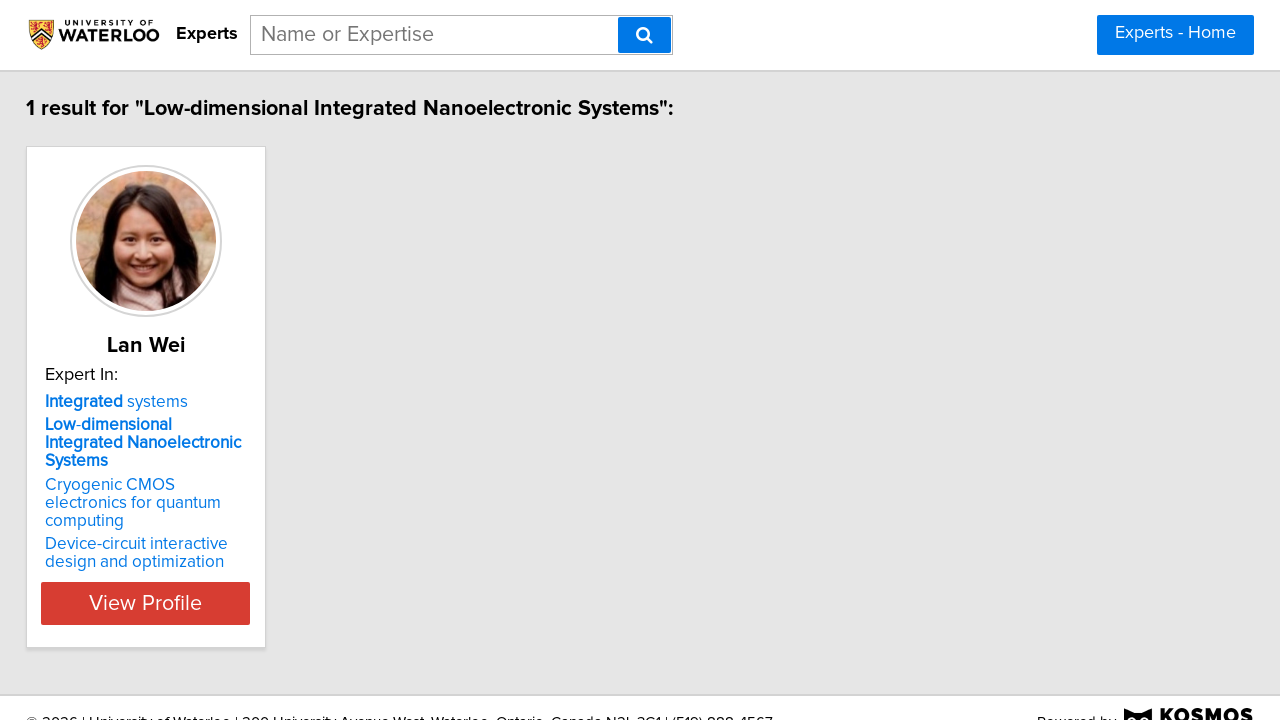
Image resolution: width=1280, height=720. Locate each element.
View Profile (185, 567)
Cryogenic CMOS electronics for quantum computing (179, 476)
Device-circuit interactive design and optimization (178, 517)
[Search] (644, 35)
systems (130, 402)
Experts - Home (1175, 33)
